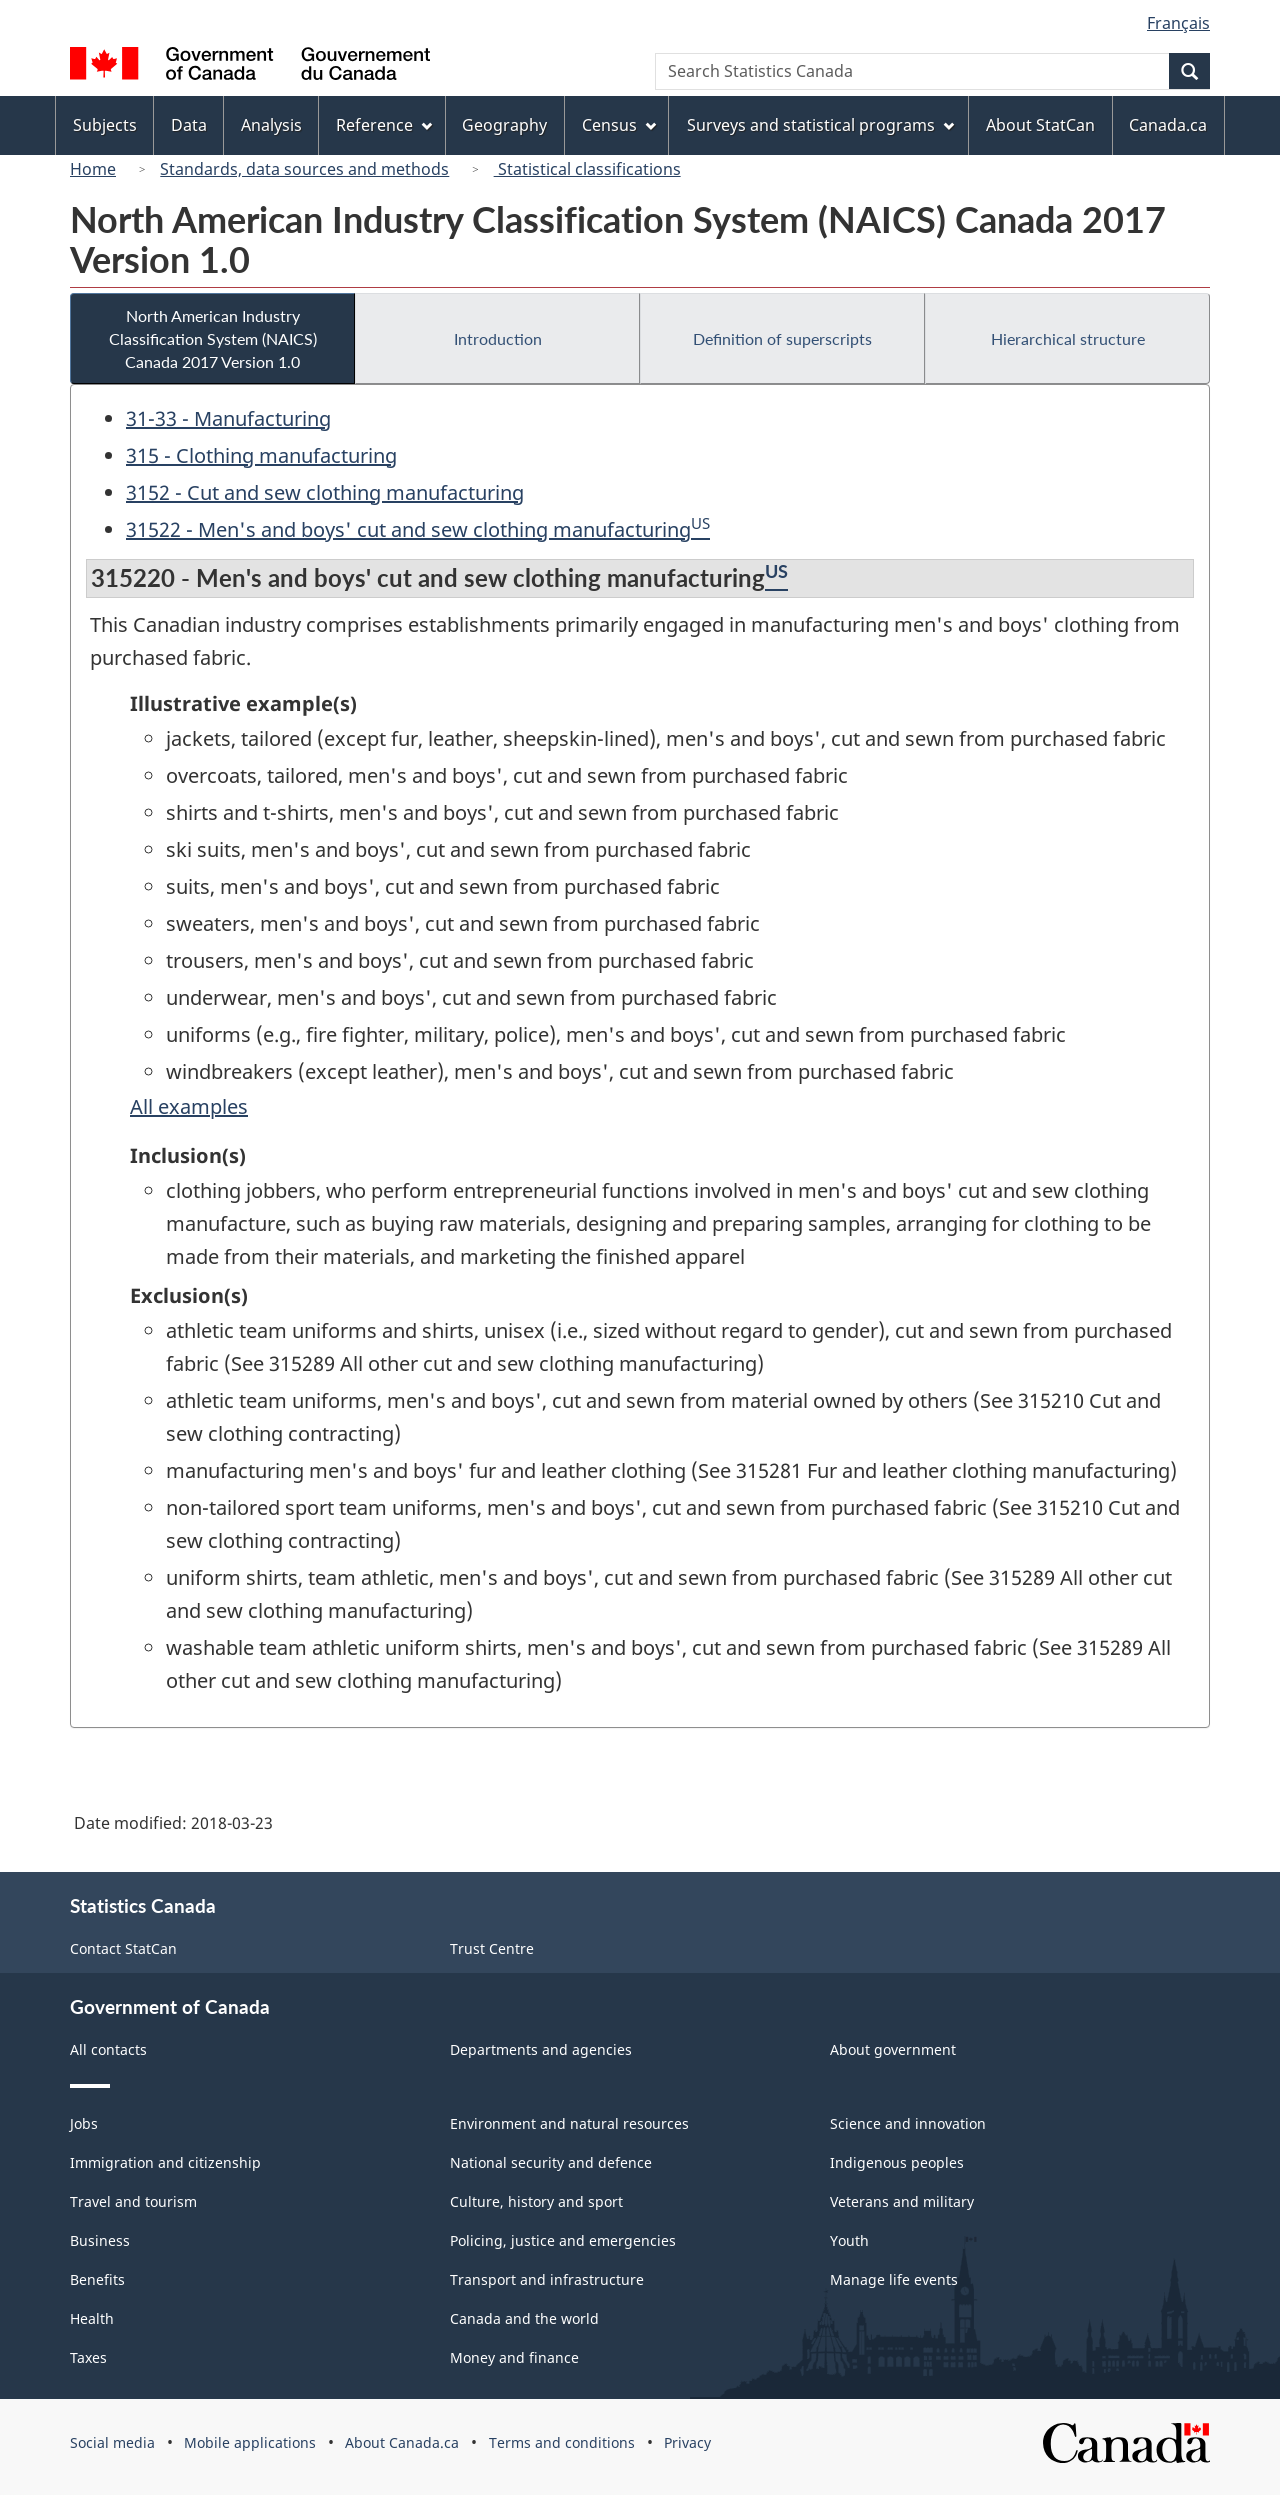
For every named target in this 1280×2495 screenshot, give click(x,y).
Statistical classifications (587, 169)
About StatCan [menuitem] (1040, 125)
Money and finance (514, 2357)
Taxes (88, 2357)
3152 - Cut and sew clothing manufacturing (325, 492)
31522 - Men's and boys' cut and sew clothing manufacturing (408, 529)
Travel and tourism (133, 2201)
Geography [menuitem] (504, 125)
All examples (189, 1106)
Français (1178, 23)
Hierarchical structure (1068, 338)
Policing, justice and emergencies (563, 2240)
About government (893, 2049)
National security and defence (551, 2162)
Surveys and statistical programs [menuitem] (820, 125)
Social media (112, 2442)
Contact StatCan (123, 1948)
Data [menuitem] (189, 125)
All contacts (108, 2049)
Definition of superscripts (782, 338)
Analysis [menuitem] (271, 125)
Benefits (97, 2279)
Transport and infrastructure (547, 2279)
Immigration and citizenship (165, 2162)
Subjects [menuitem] (105, 125)
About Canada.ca (402, 2442)
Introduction (498, 338)
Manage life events (894, 2279)
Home (93, 169)
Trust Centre (492, 1948)
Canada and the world (524, 2318)
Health (92, 2318)
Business (100, 2240)
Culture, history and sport (536, 2201)
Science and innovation (908, 2123)
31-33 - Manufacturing (228, 418)
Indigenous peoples (897, 2162)
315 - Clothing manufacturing (261, 455)
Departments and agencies (541, 2049)
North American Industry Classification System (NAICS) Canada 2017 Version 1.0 (213, 338)
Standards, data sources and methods (304, 169)
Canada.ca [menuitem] (1168, 125)
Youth (849, 2240)
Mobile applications (250, 2442)
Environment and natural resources (569, 2123)
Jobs (84, 2123)
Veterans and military (902, 2201)
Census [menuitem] (619, 125)
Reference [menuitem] (384, 125)
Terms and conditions (562, 2442)
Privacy (687, 2442)
